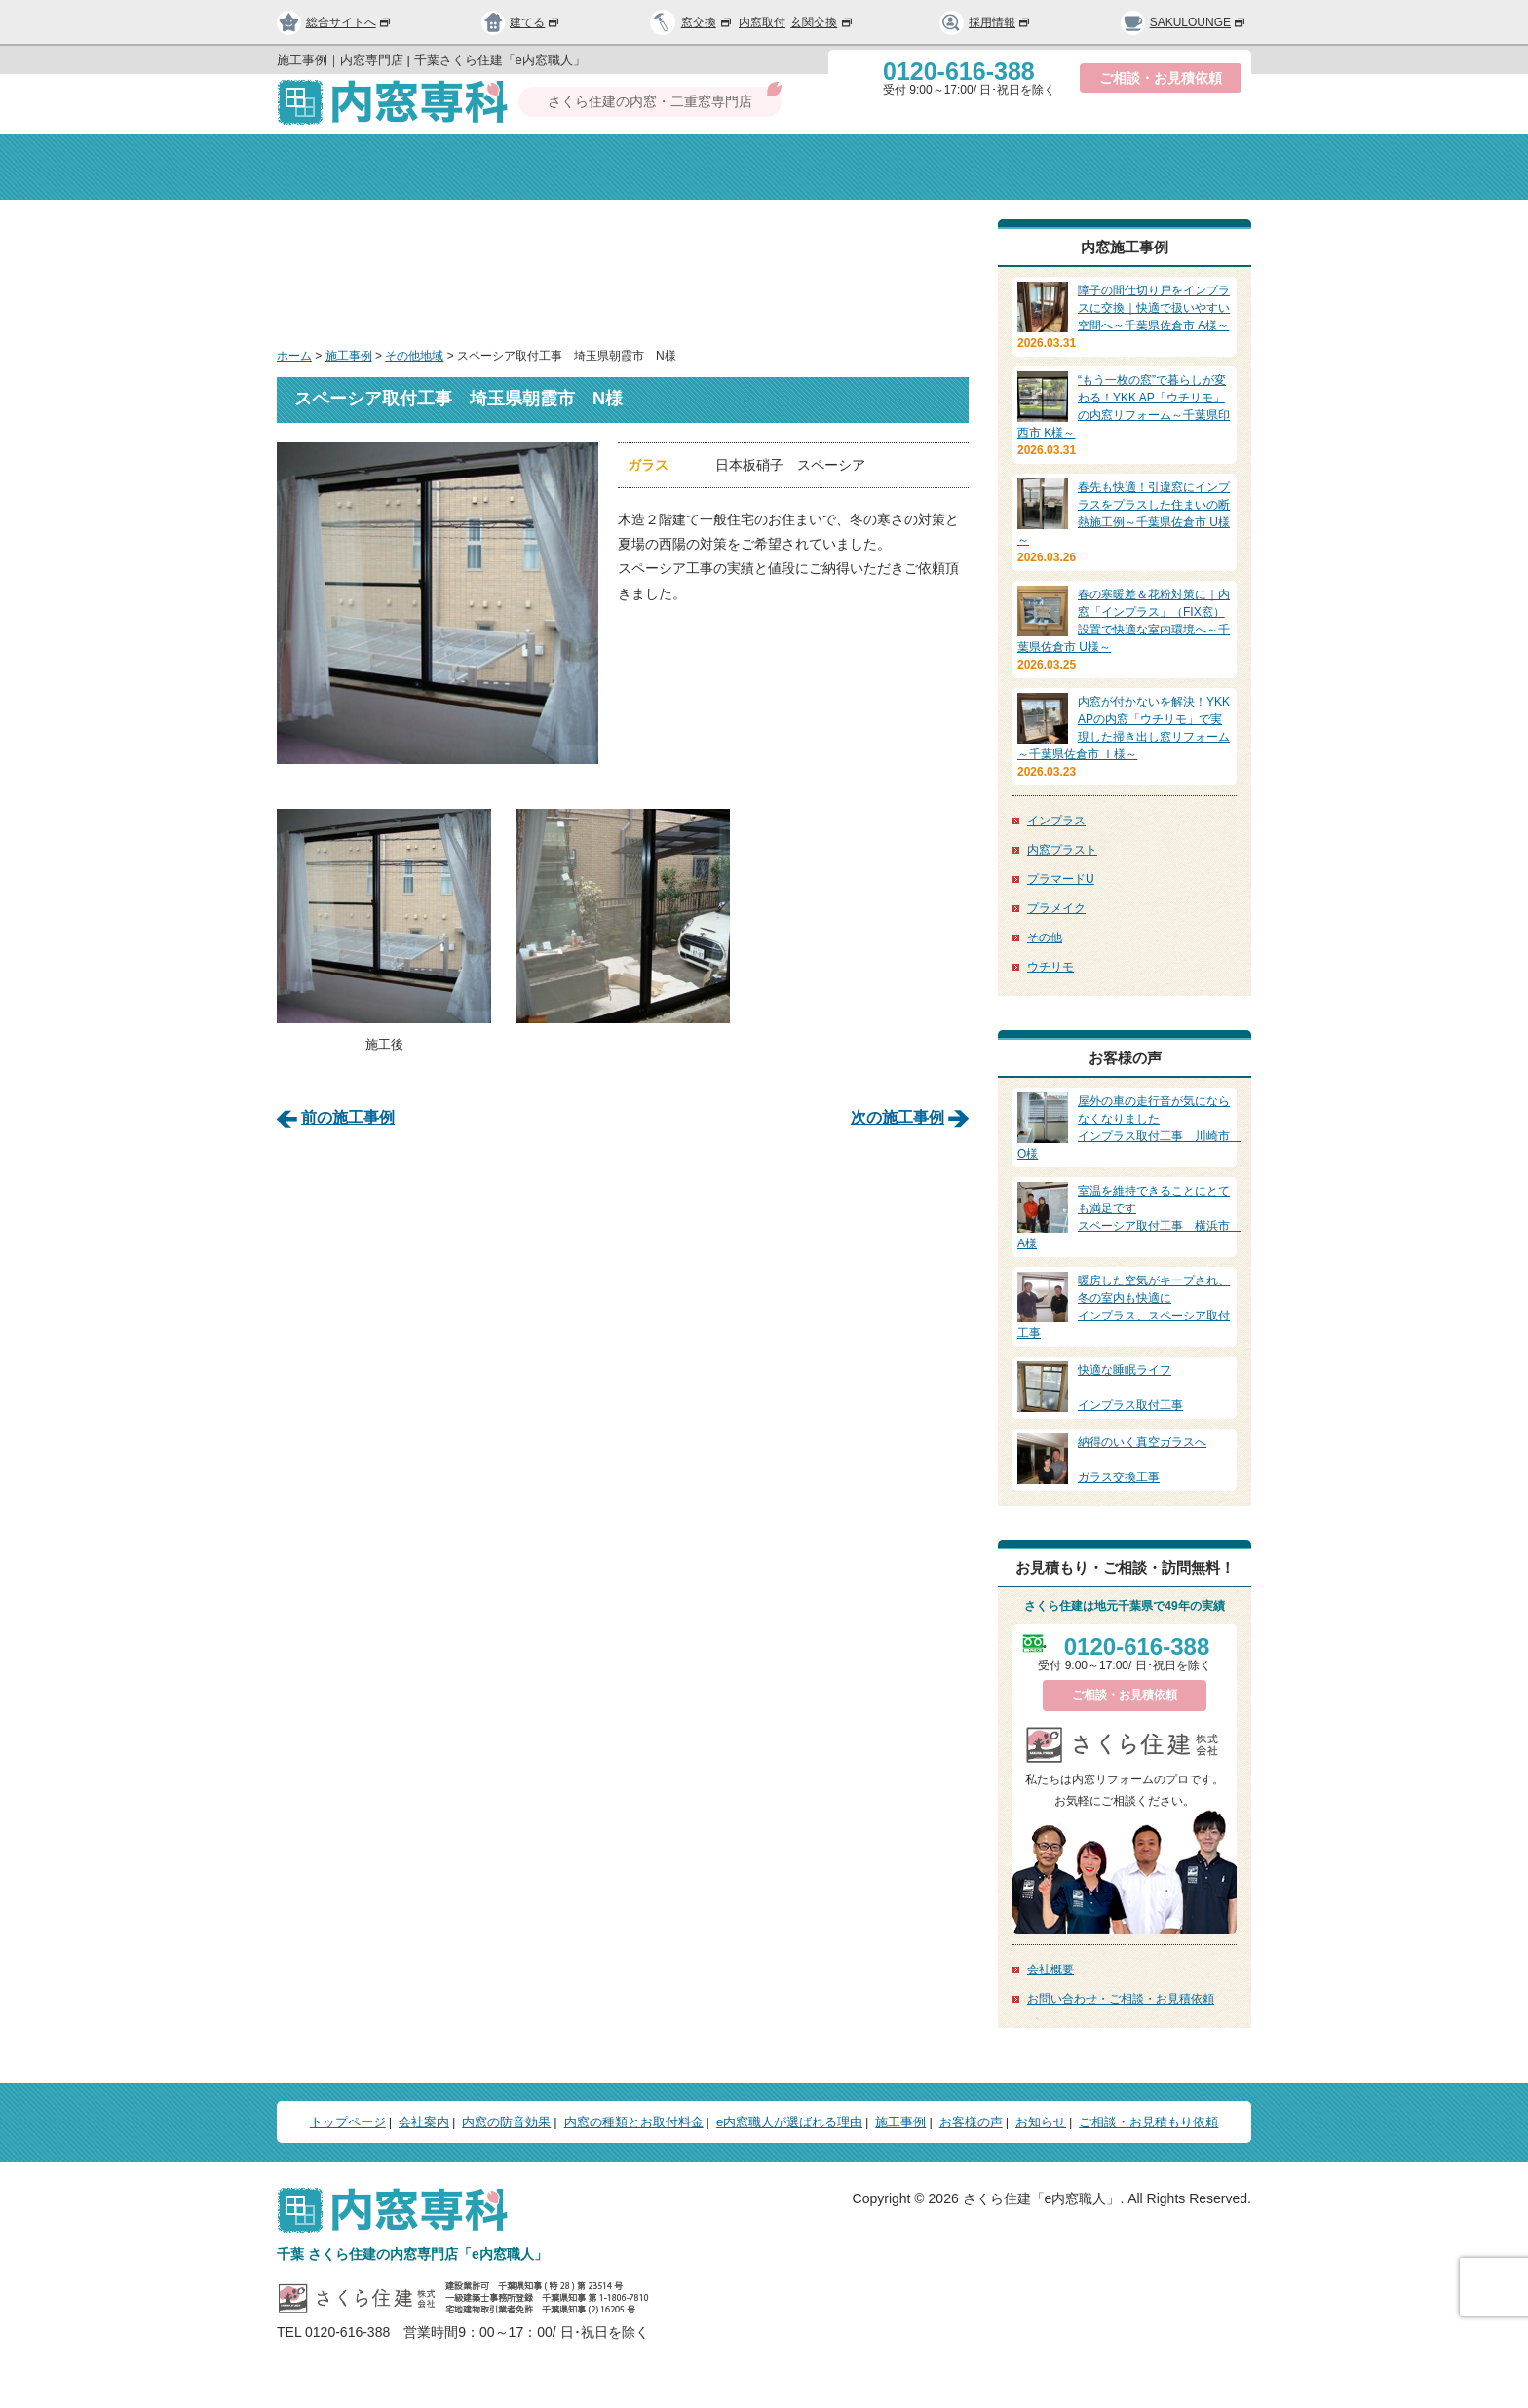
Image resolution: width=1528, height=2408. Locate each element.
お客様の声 (971, 2122)
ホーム (294, 356)
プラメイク (1056, 908)
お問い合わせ (1174, 167)
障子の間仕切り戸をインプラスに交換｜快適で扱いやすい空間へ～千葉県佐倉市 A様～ (1154, 308)
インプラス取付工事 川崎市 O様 (1129, 1126)
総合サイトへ (334, 22)
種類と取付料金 (855, 167)
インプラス (1056, 820)
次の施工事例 (897, 1116)
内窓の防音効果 (674, 167)
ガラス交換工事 (1124, 1458)
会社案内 (506, 167)
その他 (1044, 937)
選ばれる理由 (1022, 167)
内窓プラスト (1062, 850)
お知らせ (1040, 2122)
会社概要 (1050, 1969)
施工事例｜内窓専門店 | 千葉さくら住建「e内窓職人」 (431, 60)
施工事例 (348, 356)
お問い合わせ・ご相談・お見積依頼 (1120, 1999)
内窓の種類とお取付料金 (634, 2122)
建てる (521, 22)
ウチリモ (1050, 967)
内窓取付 (762, 22)
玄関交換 (822, 22)
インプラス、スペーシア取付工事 (1124, 1306)
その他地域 (414, 356)
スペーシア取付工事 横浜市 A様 (1129, 1216)
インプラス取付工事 (1124, 1386)
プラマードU (1060, 879)
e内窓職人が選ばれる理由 (789, 2122)
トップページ (353, 167)
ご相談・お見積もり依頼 (1148, 2122)
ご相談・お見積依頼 (1160, 78)
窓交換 (707, 22)
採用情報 (985, 22)
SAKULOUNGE (1183, 22)
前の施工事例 (348, 1116)
